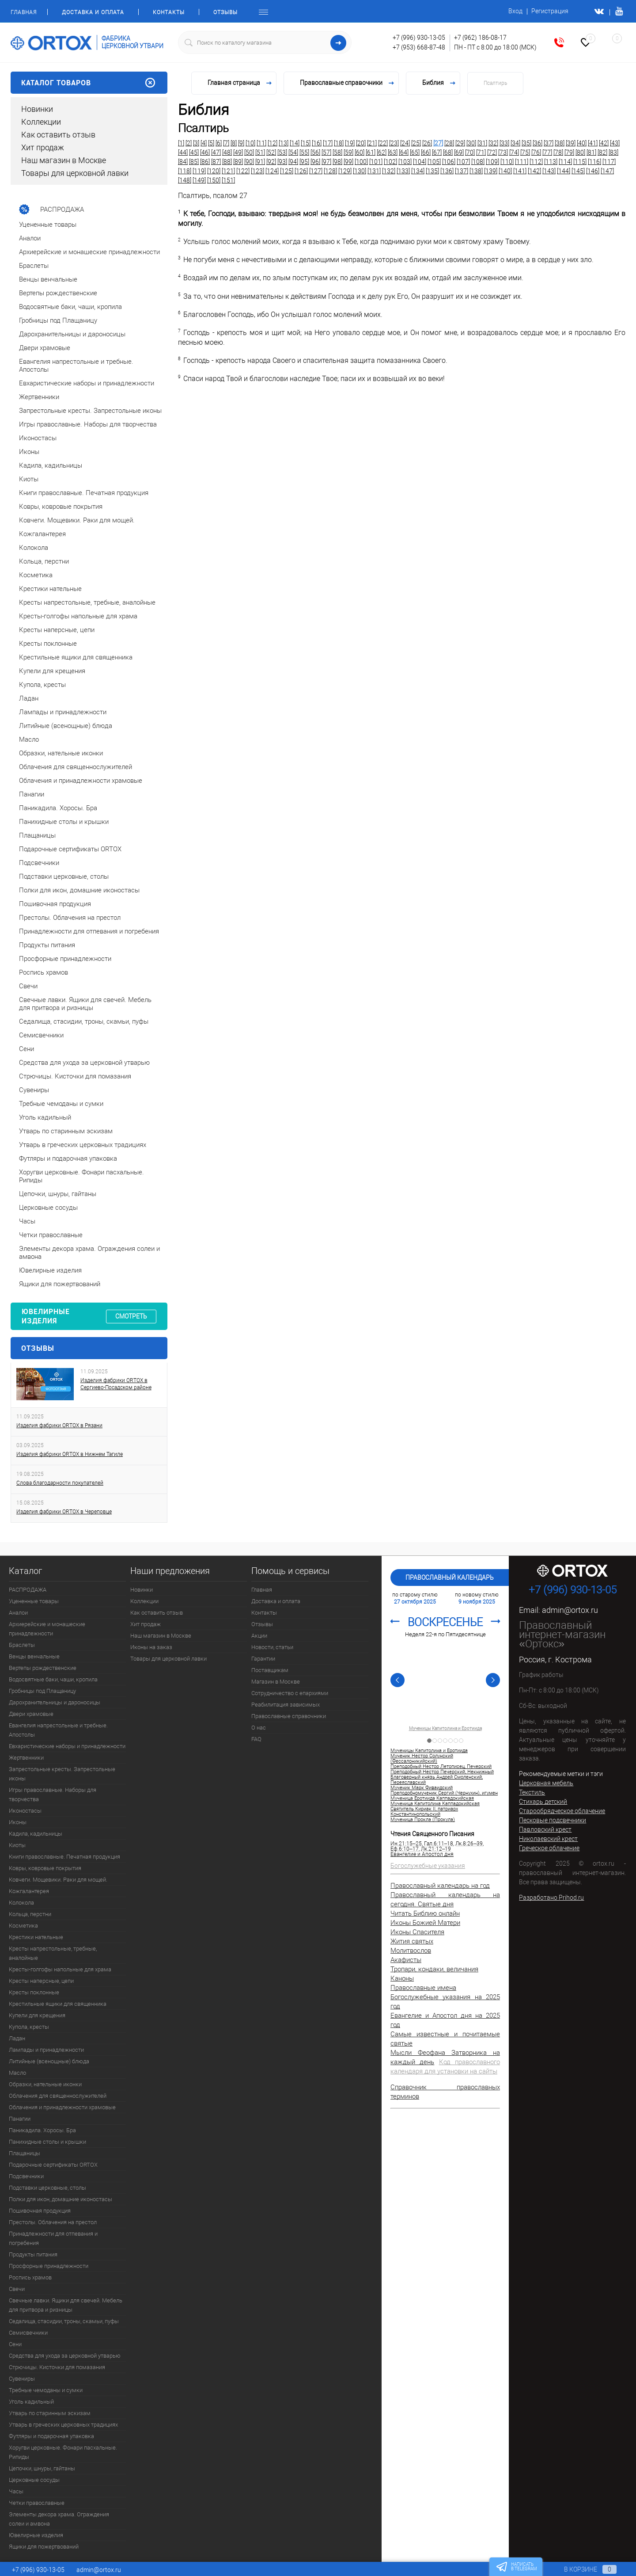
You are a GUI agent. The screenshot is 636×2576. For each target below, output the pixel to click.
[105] (434, 161)
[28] (449, 143)
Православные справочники (288, 1716)
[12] (272, 143)
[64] (404, 152)
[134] (417, 171)
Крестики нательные (36, 1937)
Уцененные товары (34, 1601)
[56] (315, 152)
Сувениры (22, 2378)
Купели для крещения (37, 2015)
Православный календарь (449, 1577)
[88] (227, 161)
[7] (226, 143)
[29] (460, 143)
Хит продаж (42, 147)
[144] (563, 171)
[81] (591, 152)
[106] (448, 161)
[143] (549, 171)
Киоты (17, 1845)
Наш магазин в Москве (63, 160)
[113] (550, 161)
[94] (293, 161)
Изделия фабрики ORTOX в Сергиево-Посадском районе (115, 1384)
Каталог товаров (89, 83)
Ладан (17, 2038)
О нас (258, 1727)
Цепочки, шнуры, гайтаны (42, 2468)
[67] (437, 152)
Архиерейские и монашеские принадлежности (47, 1629)
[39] (570, 143)
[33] (504, 143)
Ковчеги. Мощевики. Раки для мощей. (58, 1879)
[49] (238, 152)
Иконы (17, 1822)
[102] (390, 161)
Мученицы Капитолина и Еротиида (445, 1728)
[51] (260, 152)
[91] (260, 161)
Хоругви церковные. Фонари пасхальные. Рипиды (63, 2452)
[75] (525, 152)
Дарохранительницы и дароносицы (54, 1702)
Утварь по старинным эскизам (50, 2413)
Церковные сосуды (34, 2480)
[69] (459, 152)
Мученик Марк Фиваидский (421, 1788)
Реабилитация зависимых (285, 1704)
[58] (337, 152)
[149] (199, 180)
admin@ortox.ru (570, 1610)
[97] (326, 161)
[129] (345, 171)
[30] (471, 143)
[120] (213, 171)
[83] (613, 152)
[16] (317, 143)
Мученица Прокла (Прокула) (422, 1819)
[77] (547, 152)
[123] (257, 171)
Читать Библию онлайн (425, 1913)
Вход (515, 11)
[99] (348, 161)
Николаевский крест (548, 1838)
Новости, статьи (272, 1647)
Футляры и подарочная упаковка (51, 2436)
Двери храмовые (31, 1714)
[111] (521, 161)
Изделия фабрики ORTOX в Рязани (59, 1425)
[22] (383, 143)
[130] (359, 171)
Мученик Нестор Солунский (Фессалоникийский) (421, 1758)
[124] (272, 171)
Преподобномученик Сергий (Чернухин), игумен (444, 1793)
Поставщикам (269, 1670)
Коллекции (41, 121)
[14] (294, 143)
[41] (593, 143)
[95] (304, 161)
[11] (261, 143)
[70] (470, 152)
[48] (227, 152)
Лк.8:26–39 (469, 1844)
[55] (304, 152)
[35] (526, 143)
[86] (205, 161)
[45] (194, 152)
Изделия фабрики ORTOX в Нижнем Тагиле (69, 1454)
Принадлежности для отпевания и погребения (53, 2238)
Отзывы (225, 12)
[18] (339, 143)
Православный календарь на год (440, 1886)
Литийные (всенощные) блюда (49, 2061)
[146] (592, 171)
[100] (361, 161)
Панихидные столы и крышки (47, 2141)
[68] (448, 152)
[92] (271, 161)
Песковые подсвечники (552, 1820)
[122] (243, 171)
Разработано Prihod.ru (551, 1897)
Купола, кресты (29, 2026)
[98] (337, 161)
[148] (184, 180)
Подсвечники (26, 2176)
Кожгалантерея (29, 1891)
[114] (565, 161)
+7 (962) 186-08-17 (480, 37)
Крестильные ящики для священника (57, 2004)
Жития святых (411, 1941)
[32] (493, 143)
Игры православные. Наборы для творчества (52, 1794)
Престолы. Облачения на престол (53, 2222)
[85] (194, 161)
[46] (205, 152)
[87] (216, 161)
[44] (183, 152)
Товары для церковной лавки (75, 173)
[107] (463, 161)
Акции (259, 1635)
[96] (315, 161)
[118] (184, 171)
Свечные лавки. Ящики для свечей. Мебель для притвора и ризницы (65, 2305)
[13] (283, 143)
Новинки (37, 109)
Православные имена (423, 1988)
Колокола (21, 1902)
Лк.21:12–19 (436, 1849)
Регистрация (549, 11)
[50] (249, 152)
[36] (537, 143)
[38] (559, 143)
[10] (250, 143)
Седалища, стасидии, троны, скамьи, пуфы (64, 2321)
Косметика (23, 1925)
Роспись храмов (30, 2277)
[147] (607, 171)
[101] (375, 161)
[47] (216, 152)
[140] (505, 171)
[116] (594, 161)
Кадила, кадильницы (35, 1833)
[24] (405, 143)
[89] (238, 161)
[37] (548, 143)
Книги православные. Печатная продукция (64, 1856)
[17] (328, 143)
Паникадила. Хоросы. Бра (42, 2130)
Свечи (17, 2289)
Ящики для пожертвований (44, 2546)
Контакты (169, 12)
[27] (438, 143)
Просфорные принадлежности (48, 2266)
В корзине (582, 2569)
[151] (228, 180)
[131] (374, 171)
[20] (361, 143)
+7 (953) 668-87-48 (419, 47)
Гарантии (263, 1658)
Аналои (18, 1612)
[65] (415, 152)
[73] (503, 152)
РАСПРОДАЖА (27, 1589)
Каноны (402, 1978)
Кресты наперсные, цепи (41, 1981)
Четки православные (36, 2503)
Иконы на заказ (151, 1647)
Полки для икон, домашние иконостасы (60, 2199)
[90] (249, 161)
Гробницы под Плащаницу (42, 1691)
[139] (490, 171)
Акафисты (405, 1960)
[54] (293, 152)
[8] (234, 143)
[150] (213, 180)
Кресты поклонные (34, 1992)
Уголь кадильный (31, 2401)
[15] (305, 143)
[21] (372, 143)
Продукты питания (33, 2254)
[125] (286, 171)
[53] (282, 152)
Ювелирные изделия (36, 2535)
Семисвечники (28, 2332)
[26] (427, 143)
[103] (405, 161)
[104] (419, 161)
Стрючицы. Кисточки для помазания (57, 2367)
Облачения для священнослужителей (57, 2095)
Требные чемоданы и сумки (46, 2390)
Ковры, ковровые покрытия (45, 1868)
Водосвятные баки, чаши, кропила (53, 1679)
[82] (602, 152)
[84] (183, 161)
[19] (350, 143)
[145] (578, 171)
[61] (370, 152)
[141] (519, 171)
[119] (199, 171)
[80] (580, 152)
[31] (482, 143)
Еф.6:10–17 (404, 1849)
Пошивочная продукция (40, 2210)
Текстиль (532, 1792)
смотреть (131, 1316)
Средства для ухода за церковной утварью (65, 2355)
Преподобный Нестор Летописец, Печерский (441, 1766)
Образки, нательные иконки (45, 2084)
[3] (196, 143)
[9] (241, 143)
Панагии (19, 2118)
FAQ (256, 1739)
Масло (17, 2072)
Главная (24, 12)
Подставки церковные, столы (47, 2187)
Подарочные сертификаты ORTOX (53, 2164)
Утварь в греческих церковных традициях (63, 2424)
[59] (348, 152)
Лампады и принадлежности (46, 2049)
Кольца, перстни (30, 1914)
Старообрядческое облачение (562, 1810)
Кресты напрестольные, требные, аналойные (53, 1953)
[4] (204, 143)
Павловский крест (545, 1829)
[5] (211, 143)
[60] (359, 152)
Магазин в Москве (275, 1681)
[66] (426, 152)
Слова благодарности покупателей (59, 1483)
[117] (609, 161)
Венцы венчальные (34, 1656)
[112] (536, 161)
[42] (604, 143)
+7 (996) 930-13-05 (419, 37)
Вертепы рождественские (42, 1668)
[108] (478, 161)
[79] (569, 152)
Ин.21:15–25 (406, 1844)
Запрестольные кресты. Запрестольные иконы (62, 1774)
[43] (615, 143)
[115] (580, 161)
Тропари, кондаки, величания (434, 1969)
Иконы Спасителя (417, 1932)
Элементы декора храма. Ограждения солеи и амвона (59, 2519)
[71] (481, 152)
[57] (326, 152)
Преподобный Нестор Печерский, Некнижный (442, 1772)
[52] (271, 152)
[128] (330, 171)
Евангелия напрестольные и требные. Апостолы (58, 1730)
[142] (534, 171)
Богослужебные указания (427, 1865)
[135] (432, 171)
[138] (476, 171)
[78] (558, 152)
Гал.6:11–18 (439, 1844)
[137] (461, 171)
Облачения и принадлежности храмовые (62, 2107)
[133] (403, 171)
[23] (394, 143)
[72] (492, 152)
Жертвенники (26, 1757)
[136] (447, 171)
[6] (219, 143)
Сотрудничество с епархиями (289, 1693)
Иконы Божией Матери (425, 1923)
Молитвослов (410, 1951)
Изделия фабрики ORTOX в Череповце (64, 1512)
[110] (507, 161)
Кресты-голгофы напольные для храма (60, 1969)
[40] (582, 143)
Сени (15, 2344)
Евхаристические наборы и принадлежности (67, 1746)
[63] (393, 152)
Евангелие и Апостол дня (422, 1854)
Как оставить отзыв (58, 134)
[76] (536, 152)
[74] (514, 152)
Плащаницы (24, 2153)
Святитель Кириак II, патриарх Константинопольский (424, 1811)
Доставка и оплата (93, 12)
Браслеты (22, 1645)
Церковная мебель (546, 1783)
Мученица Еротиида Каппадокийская (432, 1798)
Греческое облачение (549, 1848)
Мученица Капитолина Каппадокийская (435, 1803)
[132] (388, 171)
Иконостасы (25, 1810)
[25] (416, 143)
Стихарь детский (543, 1801)
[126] (301, 171)
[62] (381, 152)
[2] (189, 143)
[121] (228, 171)
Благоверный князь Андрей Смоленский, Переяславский (436, 1780)
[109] (492, 161)
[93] (282, 161)
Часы (16, 2491)
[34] (515, 143)
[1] (181, 143)
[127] (315, 171)
